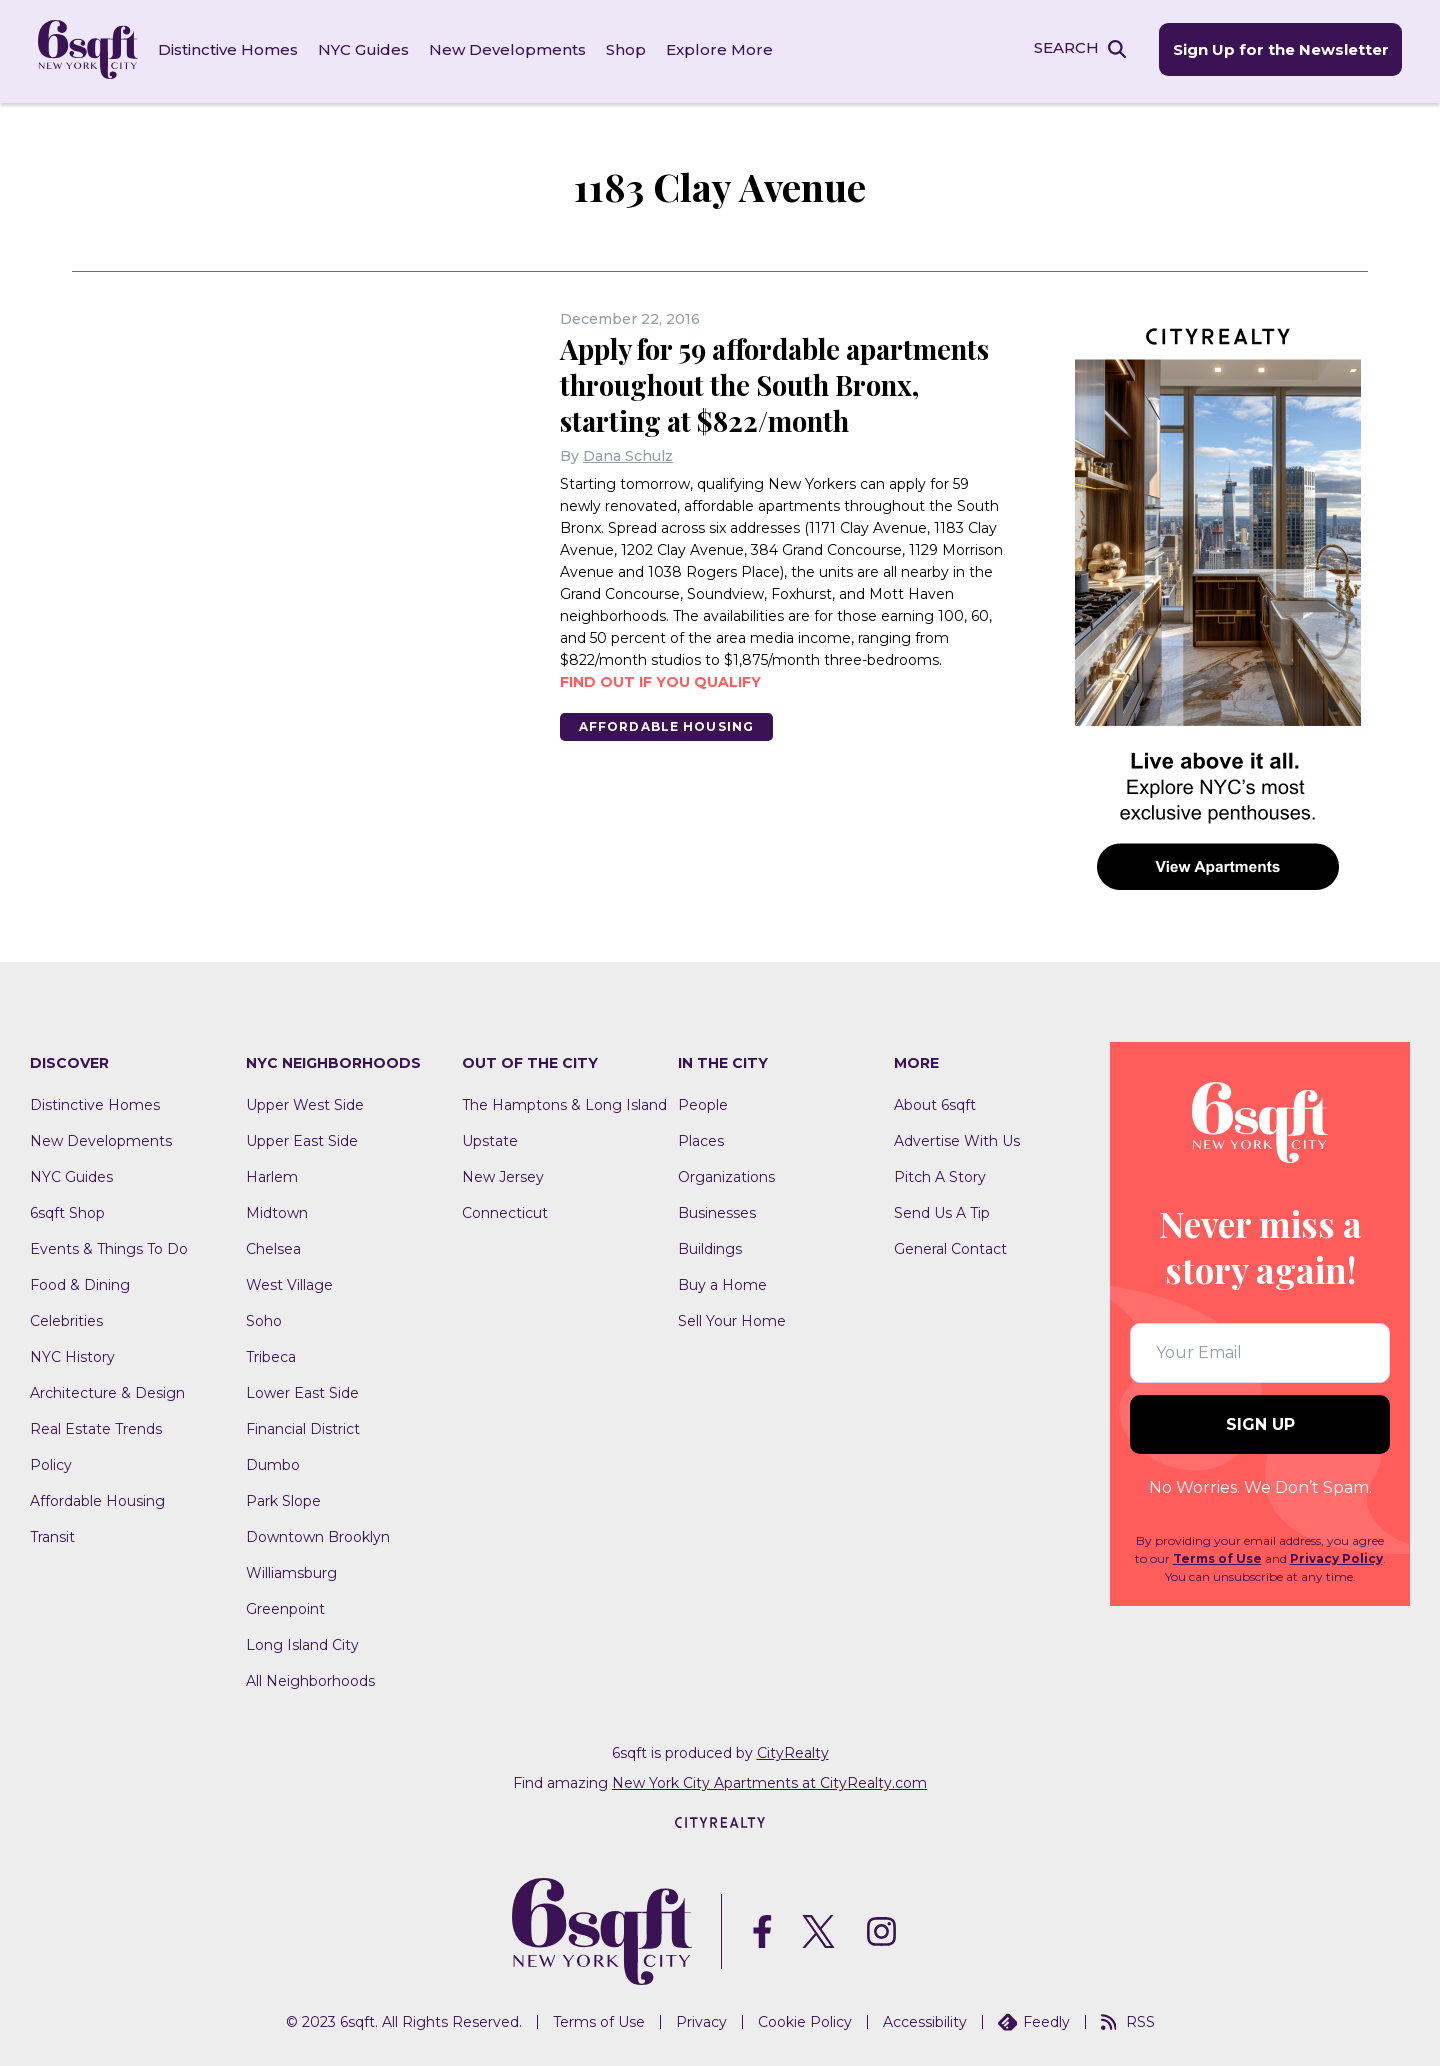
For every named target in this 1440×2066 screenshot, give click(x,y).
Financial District (303, 1426)
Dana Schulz (628, 453)
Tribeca (271, 1354)
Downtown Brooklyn (318, 1534)
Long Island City (302, 1642)
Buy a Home (722, 1282)
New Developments (509, 49)
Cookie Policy (805, 2019)
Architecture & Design (107, 1390)
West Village (289, 1282)
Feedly (1034, 2019)
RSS (1128, 2019)
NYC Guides (365, 49)
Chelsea (273, 1246)
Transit (52, 1534)
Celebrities (66, 1318)
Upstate (490, 1138)
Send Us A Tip (942, 1210)
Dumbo (273, 1462)
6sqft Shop (67, 1210)
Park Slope (283, 1498)
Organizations (726, 1174)
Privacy (701, 2019)
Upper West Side (305, 1102)
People (703, 1102)
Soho (264, 1318)
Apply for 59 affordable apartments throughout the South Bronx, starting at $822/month (783, 381)
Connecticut (505, 1210)
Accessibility (925, 2019)
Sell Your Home (732, 1318)
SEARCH (1063, 48)
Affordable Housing (668, 723)
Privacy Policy (1336, 1555)
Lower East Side (302, 1390)
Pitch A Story (940, 1174)
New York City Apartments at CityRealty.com (769, 1780)
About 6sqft (935, 1102)
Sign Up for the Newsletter (1278, 50)
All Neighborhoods (310, 1678)
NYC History (72, 1354)
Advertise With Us (957, 1138)
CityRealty (793, 1750)
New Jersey (503, 1174)
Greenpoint (285, 1606)
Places (701, 1138)
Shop (628, 49)
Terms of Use (1217, 1555)
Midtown (277, 1210)
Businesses (717, 1210)
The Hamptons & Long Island (564, 1102)
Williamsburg (291, 1570)
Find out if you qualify (660, 679)
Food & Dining (80, 1282)
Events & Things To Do (109, 1246)
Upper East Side (302, 1138)
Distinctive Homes (230, 49)
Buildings (710, 1246)
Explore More (721, 49)
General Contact (950, 1246)
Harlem (272, 1174)
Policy (51, 1462)
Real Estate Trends (96, 1426)
